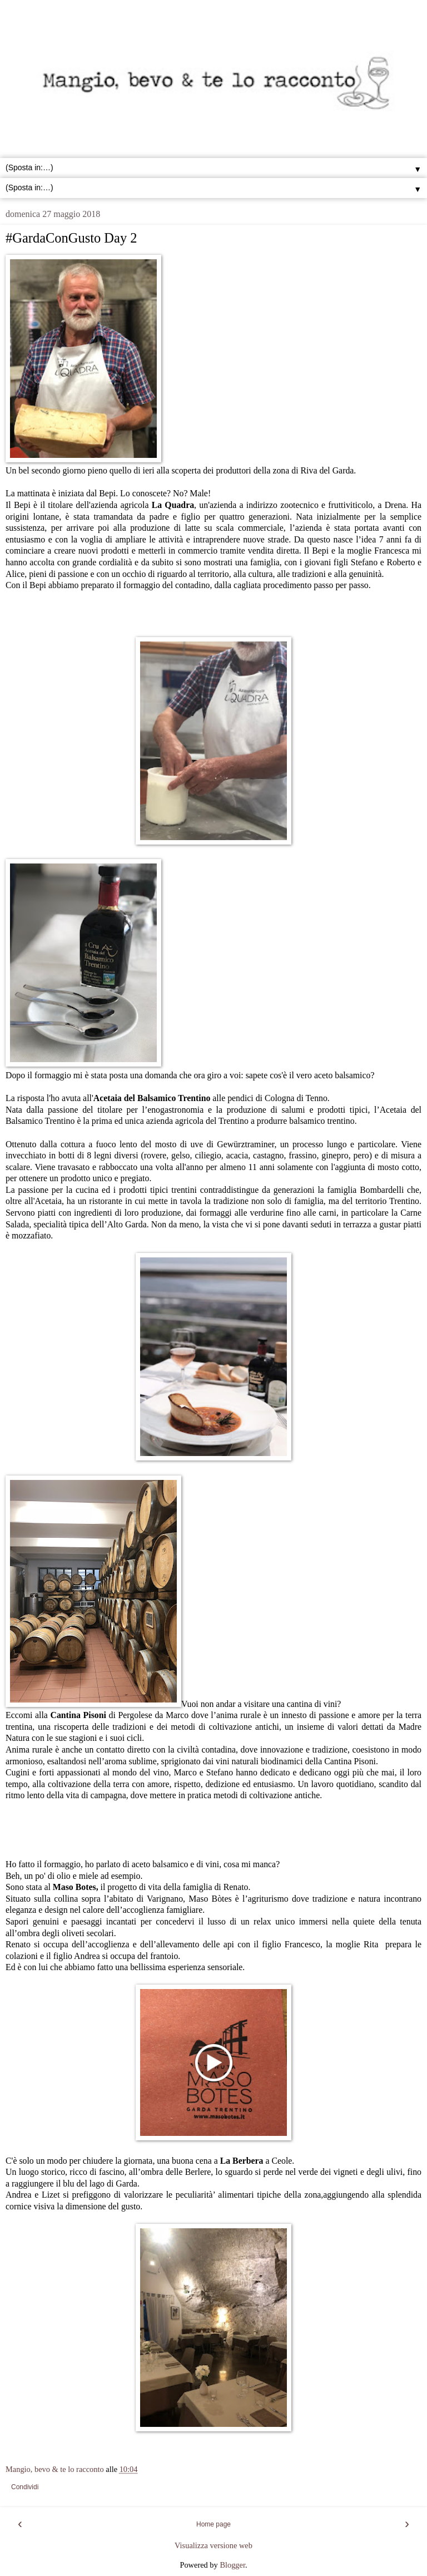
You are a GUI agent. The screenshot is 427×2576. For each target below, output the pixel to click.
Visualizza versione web (213, 2545)
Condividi (24, 2487)
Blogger (232, 2564)
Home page (213, 2524)
